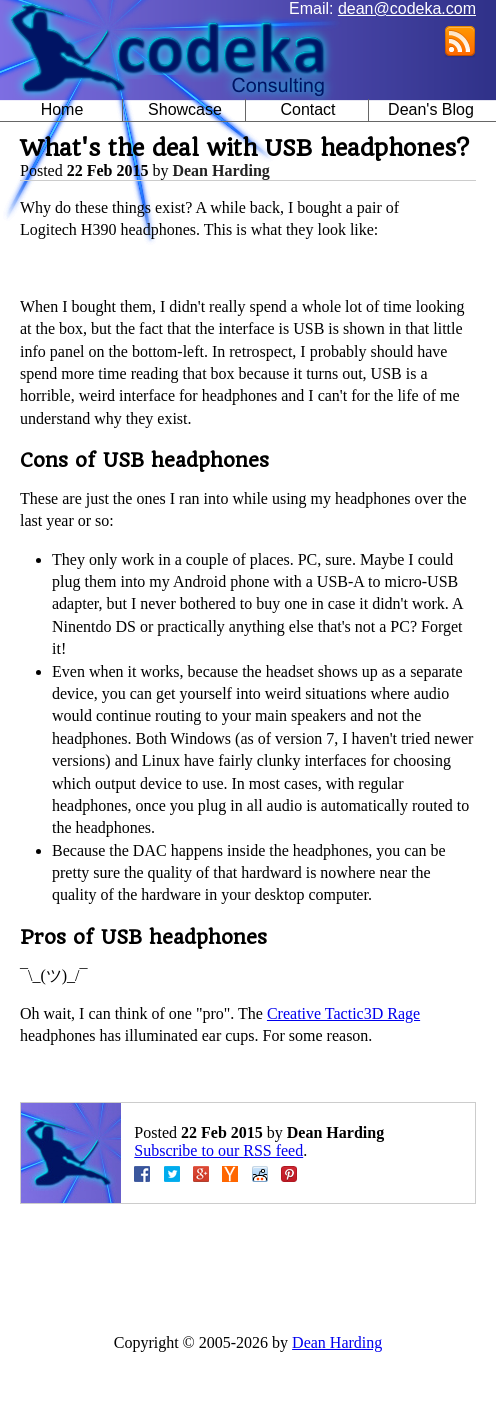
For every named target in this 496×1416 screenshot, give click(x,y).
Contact (307, 109)
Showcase (185, 109)
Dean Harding (220, 170)
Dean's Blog (431, 109)
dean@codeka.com (407, 8)
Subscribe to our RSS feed (218, 1150)
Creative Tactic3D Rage (343, 1013)
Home (62, 109)
